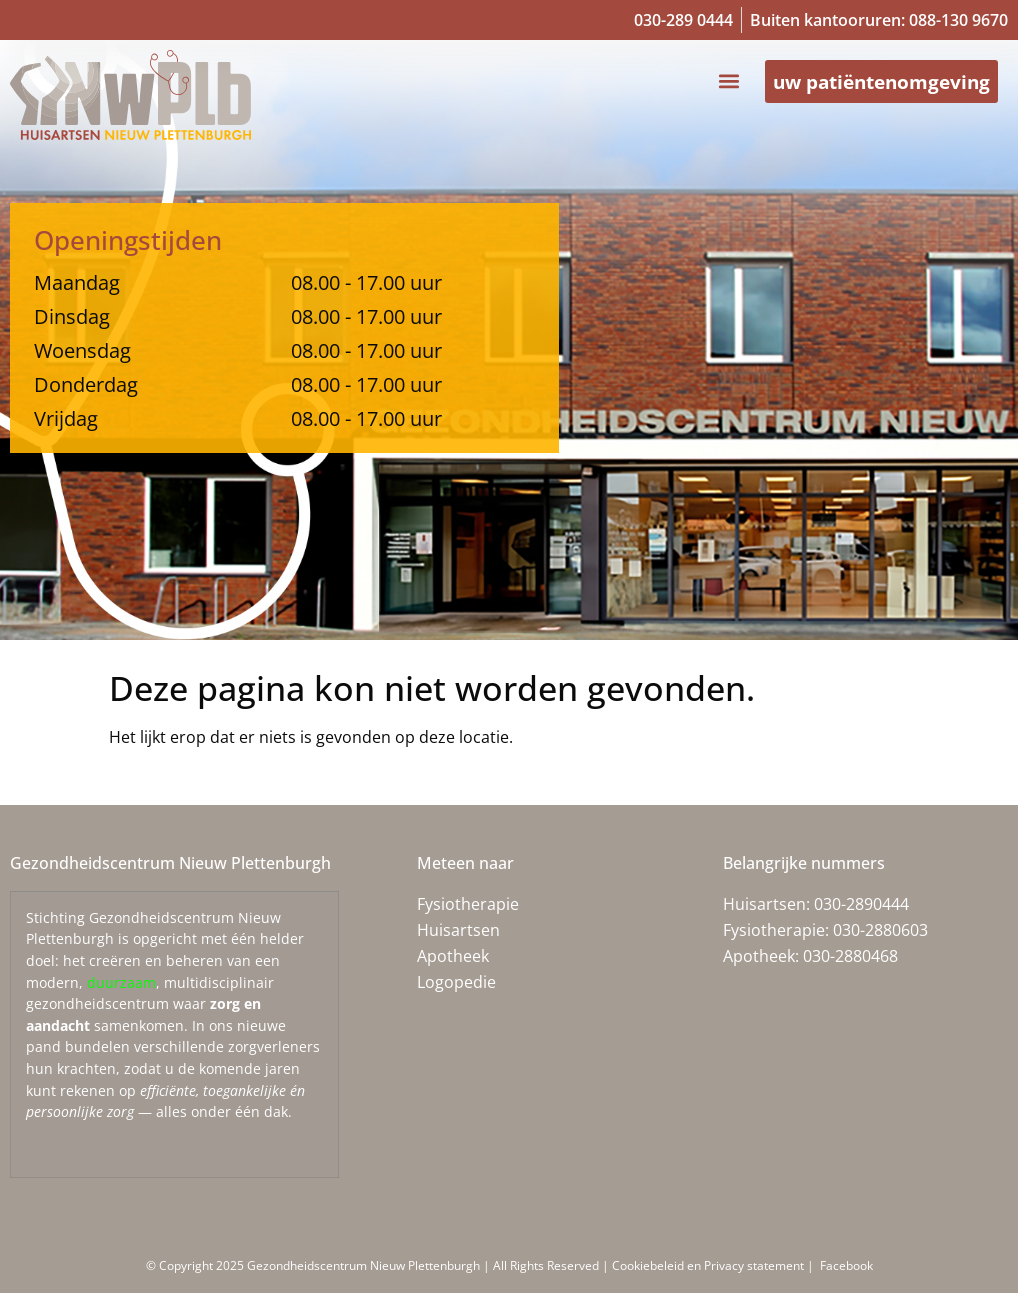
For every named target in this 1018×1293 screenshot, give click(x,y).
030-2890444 (861, 904)
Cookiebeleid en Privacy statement (709, 1265)
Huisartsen (458, 930)
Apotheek (453, 956)
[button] (715, 82)
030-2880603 (880, 930)
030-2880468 (850, 956)
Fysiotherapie (468, 904)
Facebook (845, 1265)
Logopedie (456, 982)
